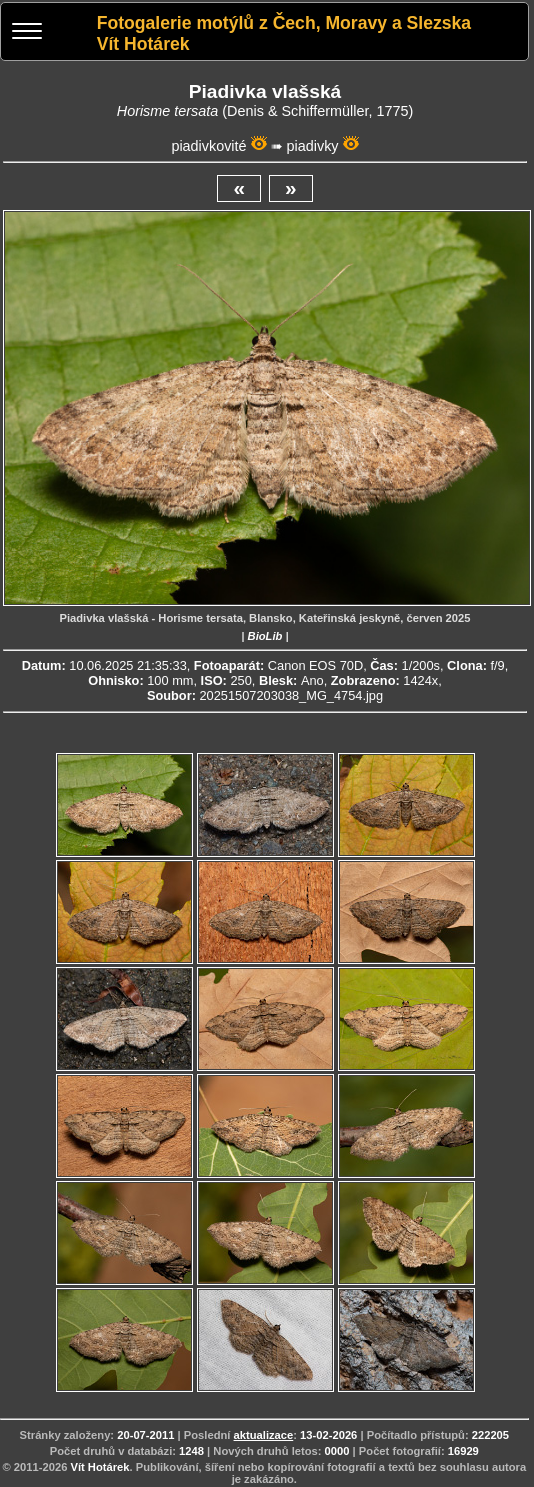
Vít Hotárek (99, 1467)
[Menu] (27, 33)
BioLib (265, 636)
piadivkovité (208, 146)
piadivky (313, 146)
